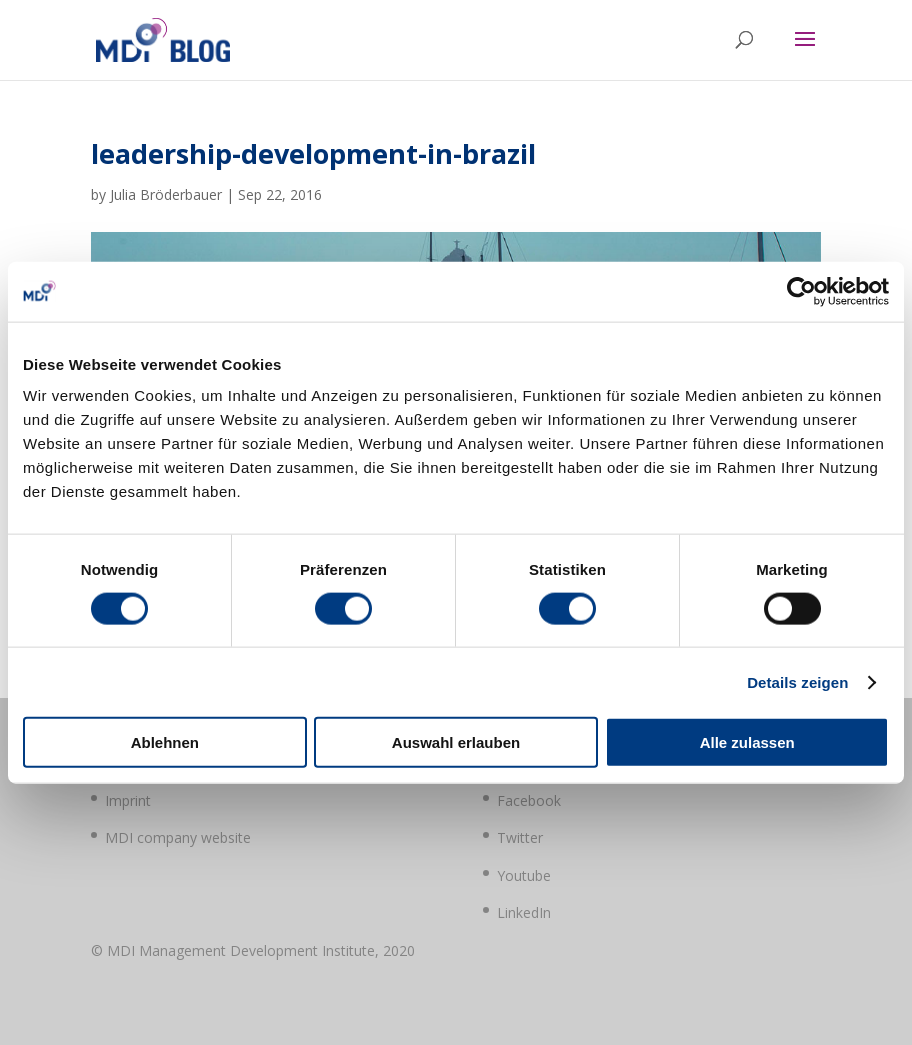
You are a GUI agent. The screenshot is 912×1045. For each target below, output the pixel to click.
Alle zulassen (747, 742)
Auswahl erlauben (456, 742)
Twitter (520, 837)
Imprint (128, 800)
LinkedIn (524, 912)
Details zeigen (797, 681)
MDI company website (178, 837)
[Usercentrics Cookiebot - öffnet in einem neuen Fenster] (801, 291)
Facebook (529, 800)
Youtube (524, 875)
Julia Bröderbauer (166, 194)
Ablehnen (165, 742)
